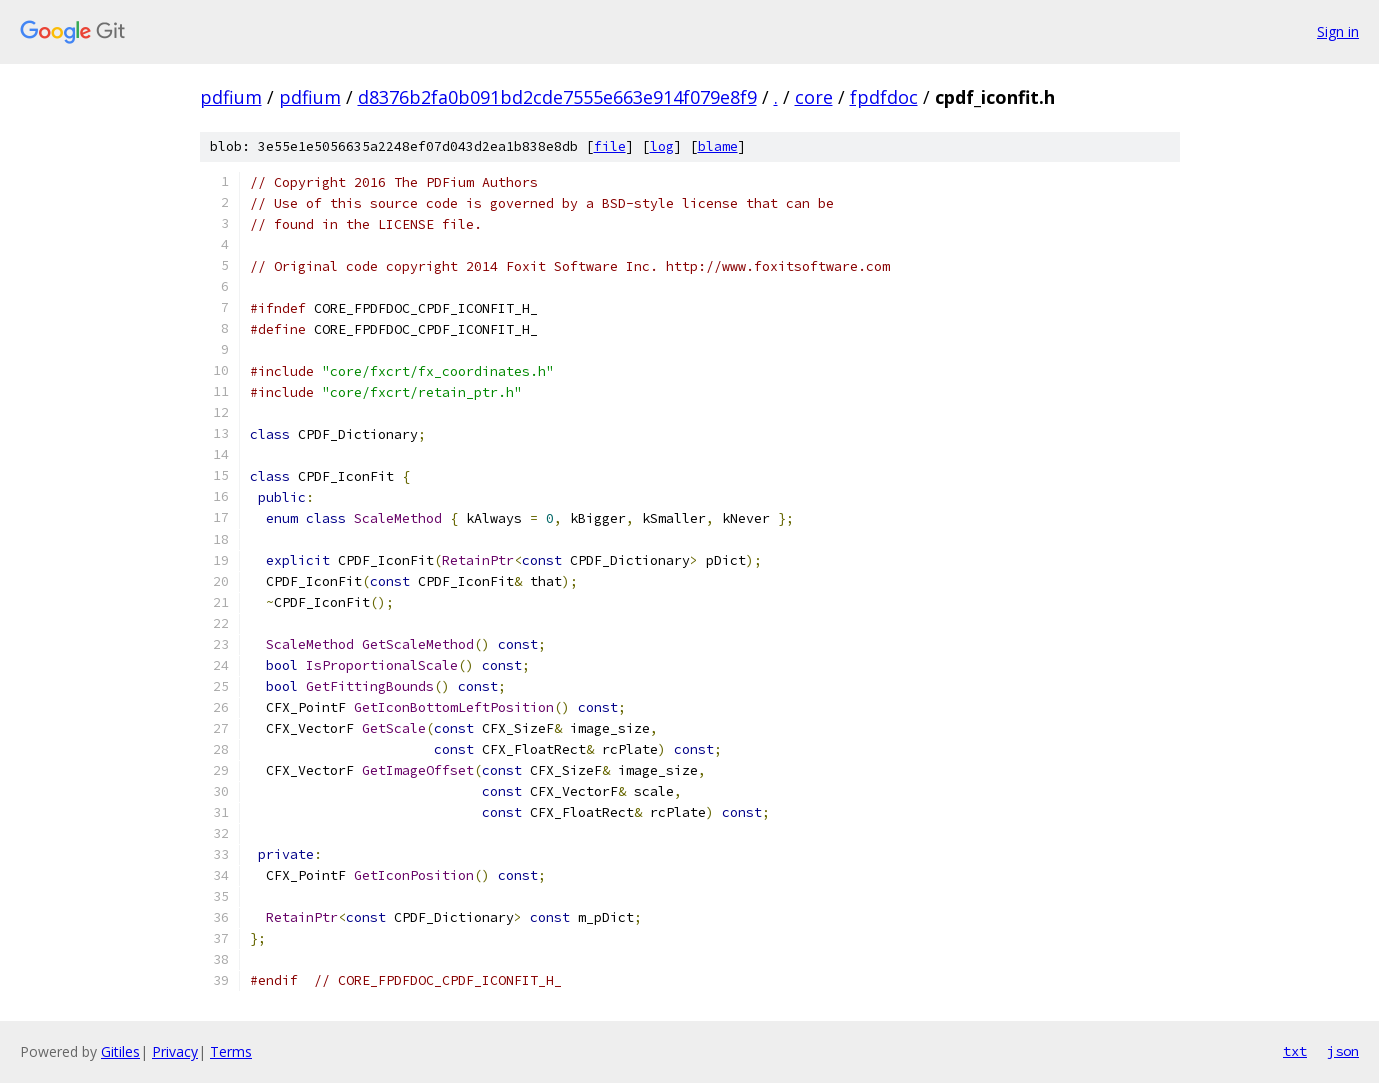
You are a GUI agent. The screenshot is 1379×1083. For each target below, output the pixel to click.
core (814, 97)
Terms (231, 1051)
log (662, 146)
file (610, 146)
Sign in (1338, 31)
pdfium (231, 97)
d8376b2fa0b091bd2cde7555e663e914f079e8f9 (557, 97)
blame (718, 146)
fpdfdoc (884, 97)
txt (1295, 1051)
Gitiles (120, 1051)
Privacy (175, 1051)
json (1343, 1051)
